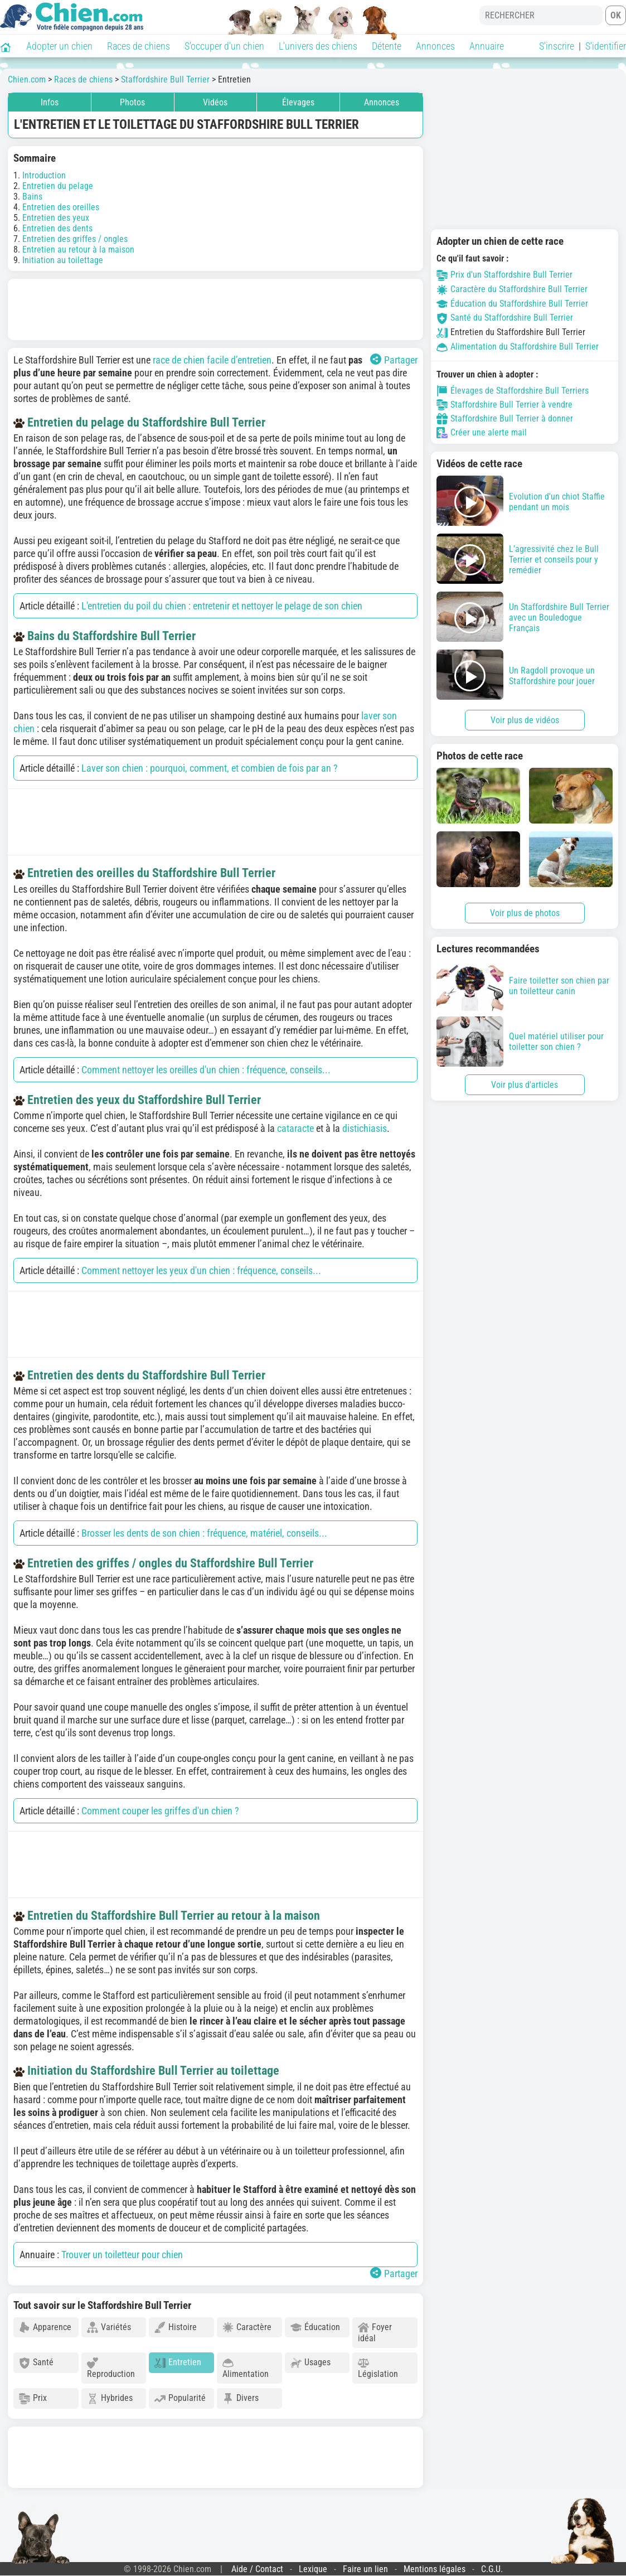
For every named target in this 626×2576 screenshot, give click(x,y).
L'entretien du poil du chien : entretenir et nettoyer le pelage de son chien (221, 606)
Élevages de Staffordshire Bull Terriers (512, 390)
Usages (310, 2363)
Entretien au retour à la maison (78, 249)
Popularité (180, 2398)
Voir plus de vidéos (525, 720)
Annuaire (486, 46)
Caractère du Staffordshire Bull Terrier (512, 289)
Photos (132, 102)
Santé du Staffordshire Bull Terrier (504, 317)
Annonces (435, 46)
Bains (32, 196)
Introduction (44, 175)
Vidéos (215, 102)
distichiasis (364, 1128)
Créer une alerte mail (481, 432)
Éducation (315, 2327)
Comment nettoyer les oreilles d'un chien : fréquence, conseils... (206, 1070)
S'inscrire (556, 46)
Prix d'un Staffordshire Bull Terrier (504, 274)
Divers (240, 2398)
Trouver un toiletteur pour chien (122, 2254)
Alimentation (245, 2368)
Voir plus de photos (525, 913)
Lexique (313, 2569)
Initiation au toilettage (62, 260)
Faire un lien (365, 2569)
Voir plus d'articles (524, 1084)
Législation (378, 2368)
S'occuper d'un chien (224, 46)
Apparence (45, 2327)
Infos (50, 102)
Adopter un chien (59, 46)
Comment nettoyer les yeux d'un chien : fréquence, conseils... (201, 1270)
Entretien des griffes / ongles (75, 239)
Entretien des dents (57, 228)
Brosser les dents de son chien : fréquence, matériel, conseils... (204, 1533)
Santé (36, 2363)
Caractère (246, 2327)
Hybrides (110, 2398)
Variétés (109, 2327)
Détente (386, 46)
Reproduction (111, 2368)
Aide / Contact (257, 2569)
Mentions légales (434, 2569)
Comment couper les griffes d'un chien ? (160, 1811)
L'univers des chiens (318, 46)
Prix (33, 2398)
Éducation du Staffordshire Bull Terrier (512, 303)
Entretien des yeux (55, 217)
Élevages (298, 102)
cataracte (295, 1128)
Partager (394, 360)
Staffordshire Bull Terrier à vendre (504, 404)
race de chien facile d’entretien (212, 360)
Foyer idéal (375, 2333)
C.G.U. (492, 2569)
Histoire (175, 2327)
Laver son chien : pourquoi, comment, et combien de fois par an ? (209, 768)
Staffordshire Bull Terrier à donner (504, 418)
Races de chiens (138, 46)
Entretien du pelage (57, 186)
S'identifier (605, 46)
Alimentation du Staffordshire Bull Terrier (517, 346)
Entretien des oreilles (60, 207)
